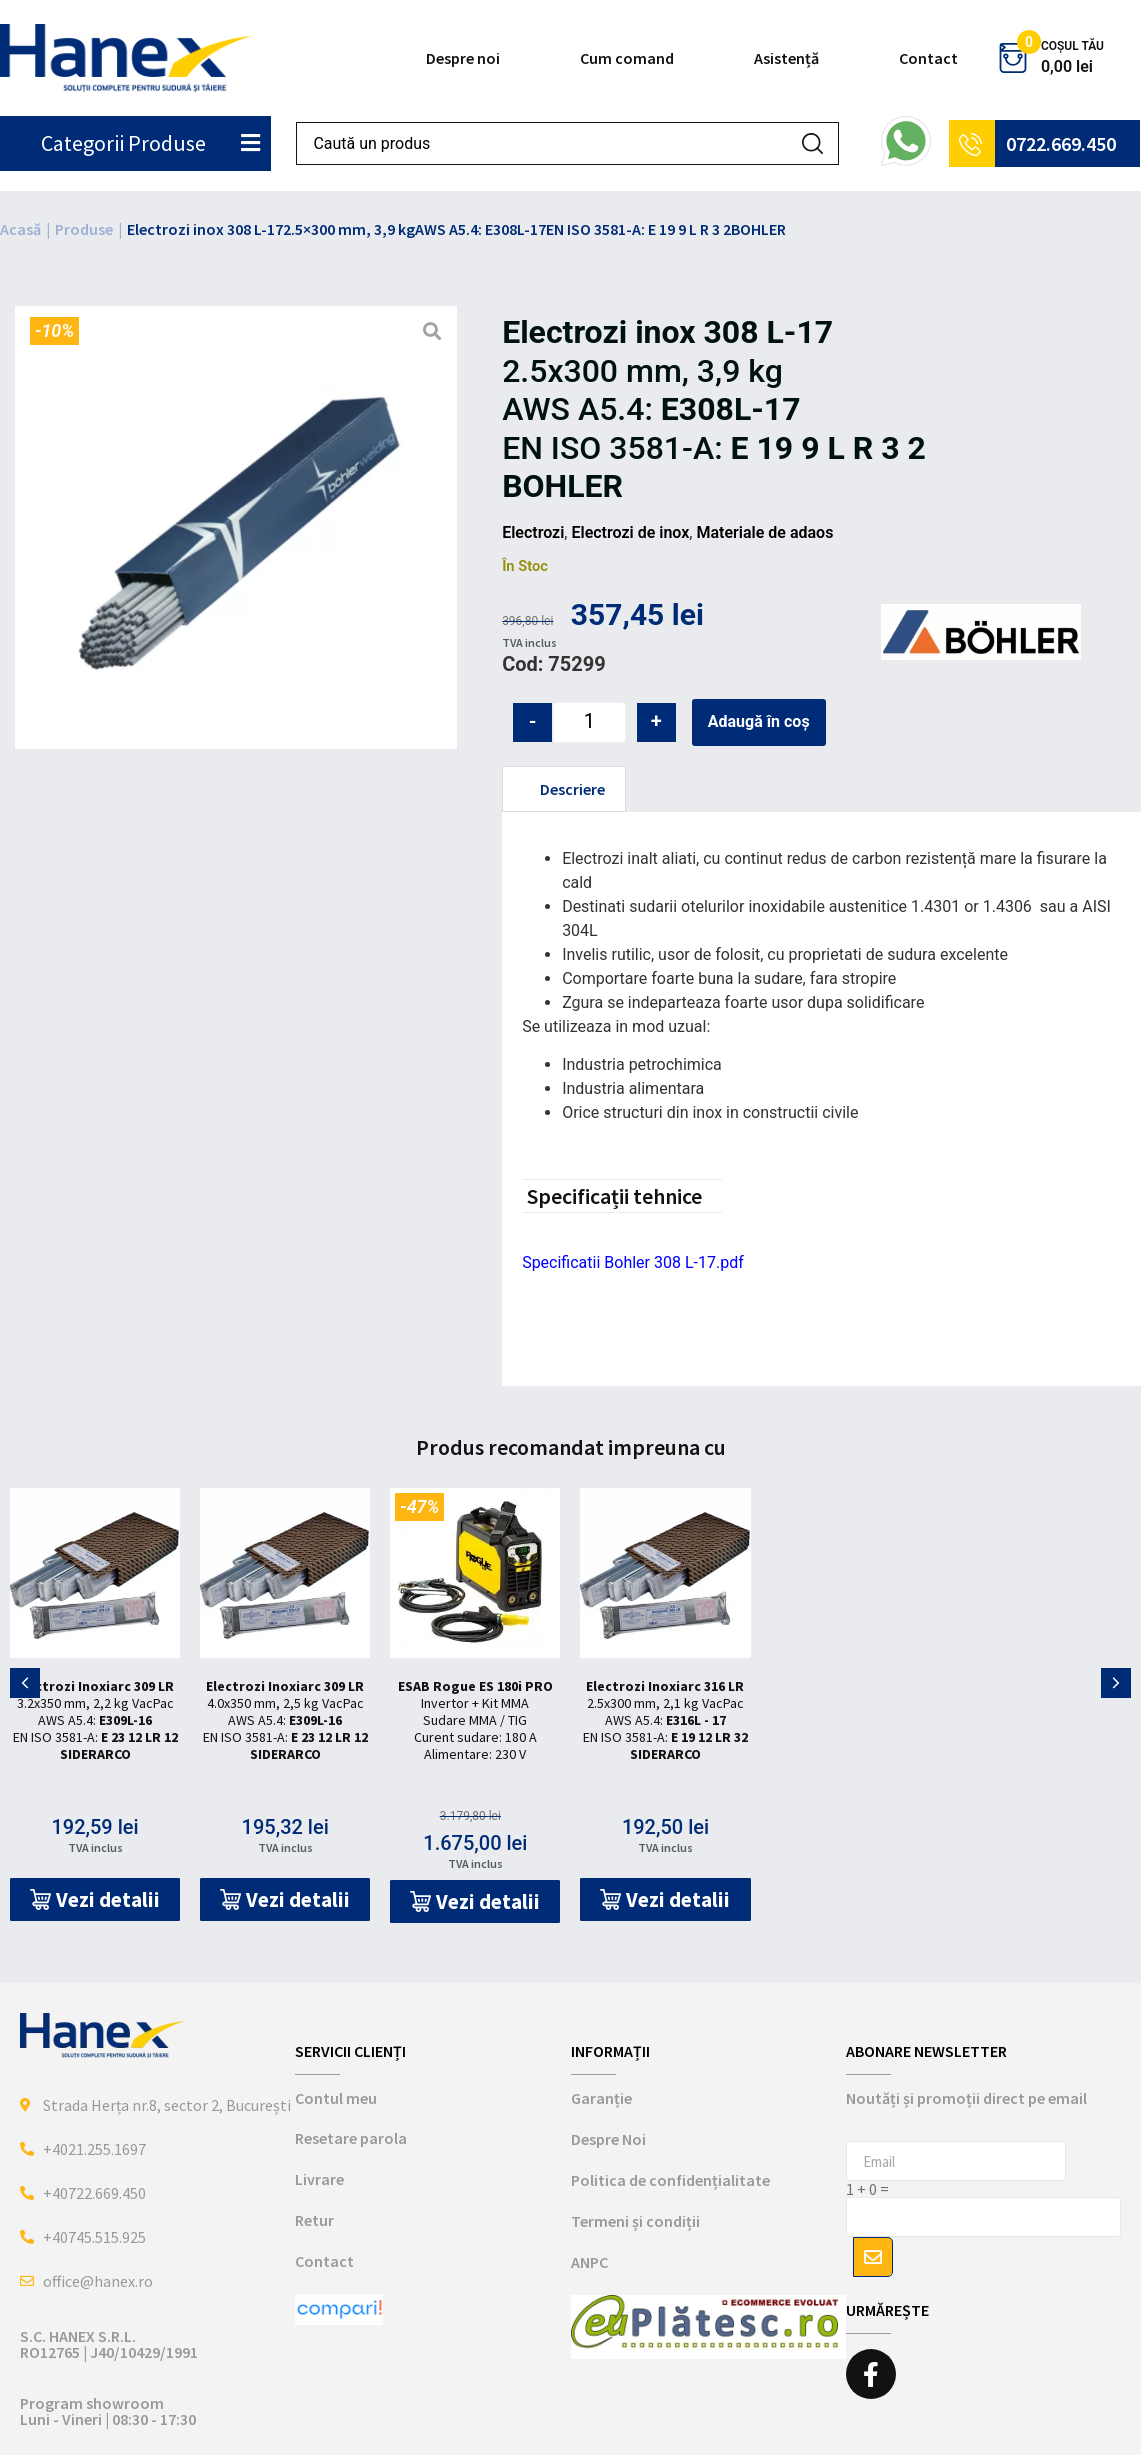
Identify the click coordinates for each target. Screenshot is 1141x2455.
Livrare (319, 2179)
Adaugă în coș (759, 721)
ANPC (589, 2262)
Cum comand (627, 58)
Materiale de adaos (764, 532)
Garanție (601, 2098)
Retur (314, 2220)
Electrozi (533, 532)
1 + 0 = (867, 2189)
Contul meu (336, 2098)
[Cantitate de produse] (589, 722)
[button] (95, 1899)
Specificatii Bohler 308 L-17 (619, 1262)
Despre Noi (608, 2139)
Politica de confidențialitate (670, 2180)
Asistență (786, 58)
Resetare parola (351, 2138)
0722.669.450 (1061, 143)
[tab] (564, 789)
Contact (928, 58)
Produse (84, 229)
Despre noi (463, 58)
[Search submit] (812, 143)
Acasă (20, 229)
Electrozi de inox (630, 532)
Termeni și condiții (635, 2221)
